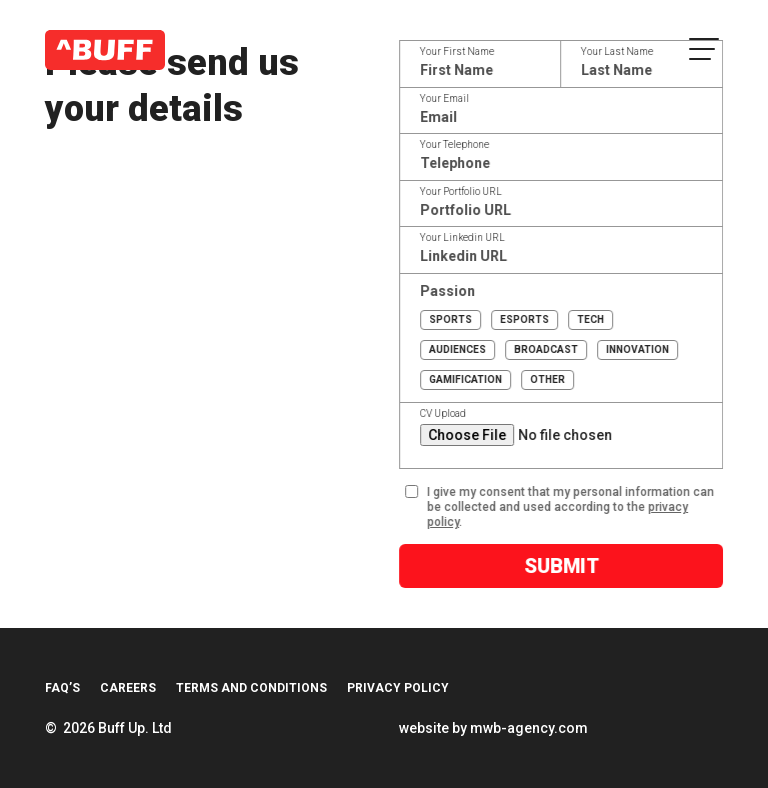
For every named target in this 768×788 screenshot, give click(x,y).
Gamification (465, 379)
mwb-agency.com (529, 728)
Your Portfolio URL (463, 192)
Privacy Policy (398, 688)
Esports (524, 319)
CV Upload (445, 414)
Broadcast (546, 349)
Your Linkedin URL (464, 238)
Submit (563, 566)
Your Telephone (456, 145)
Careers (128, 688)
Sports (450, 319)
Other (547, 379)
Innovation (637, 349)
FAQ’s (62, 688)
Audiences (457, 349)
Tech (590, 319)
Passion (449, 291)
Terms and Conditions (251, 688)
